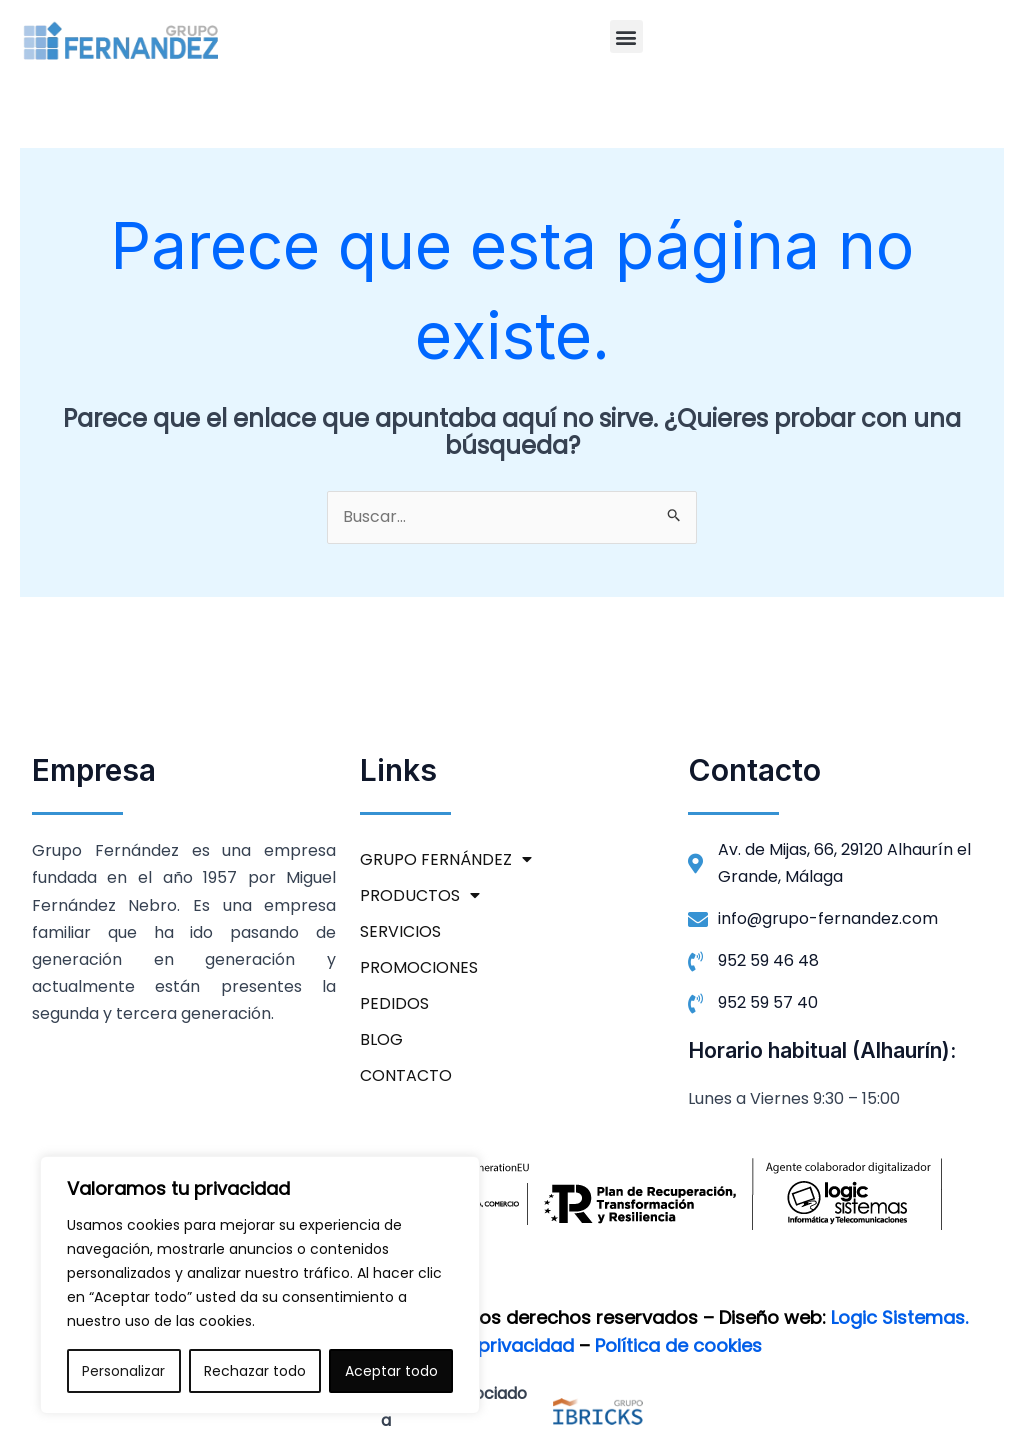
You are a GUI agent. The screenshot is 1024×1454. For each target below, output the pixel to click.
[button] (626, 36)
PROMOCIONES (419, 968)
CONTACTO (406, 1076)
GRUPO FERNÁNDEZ (446, 861)
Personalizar (123, 1371)
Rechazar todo (255, 1371)
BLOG (381, 1040)
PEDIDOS (394, 1004)
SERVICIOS (400, 932)
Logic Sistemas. (899, 1318)
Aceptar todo (391, 1371)
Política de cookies (678, 1345)
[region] (260, 1285)
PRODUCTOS (420, 897)
